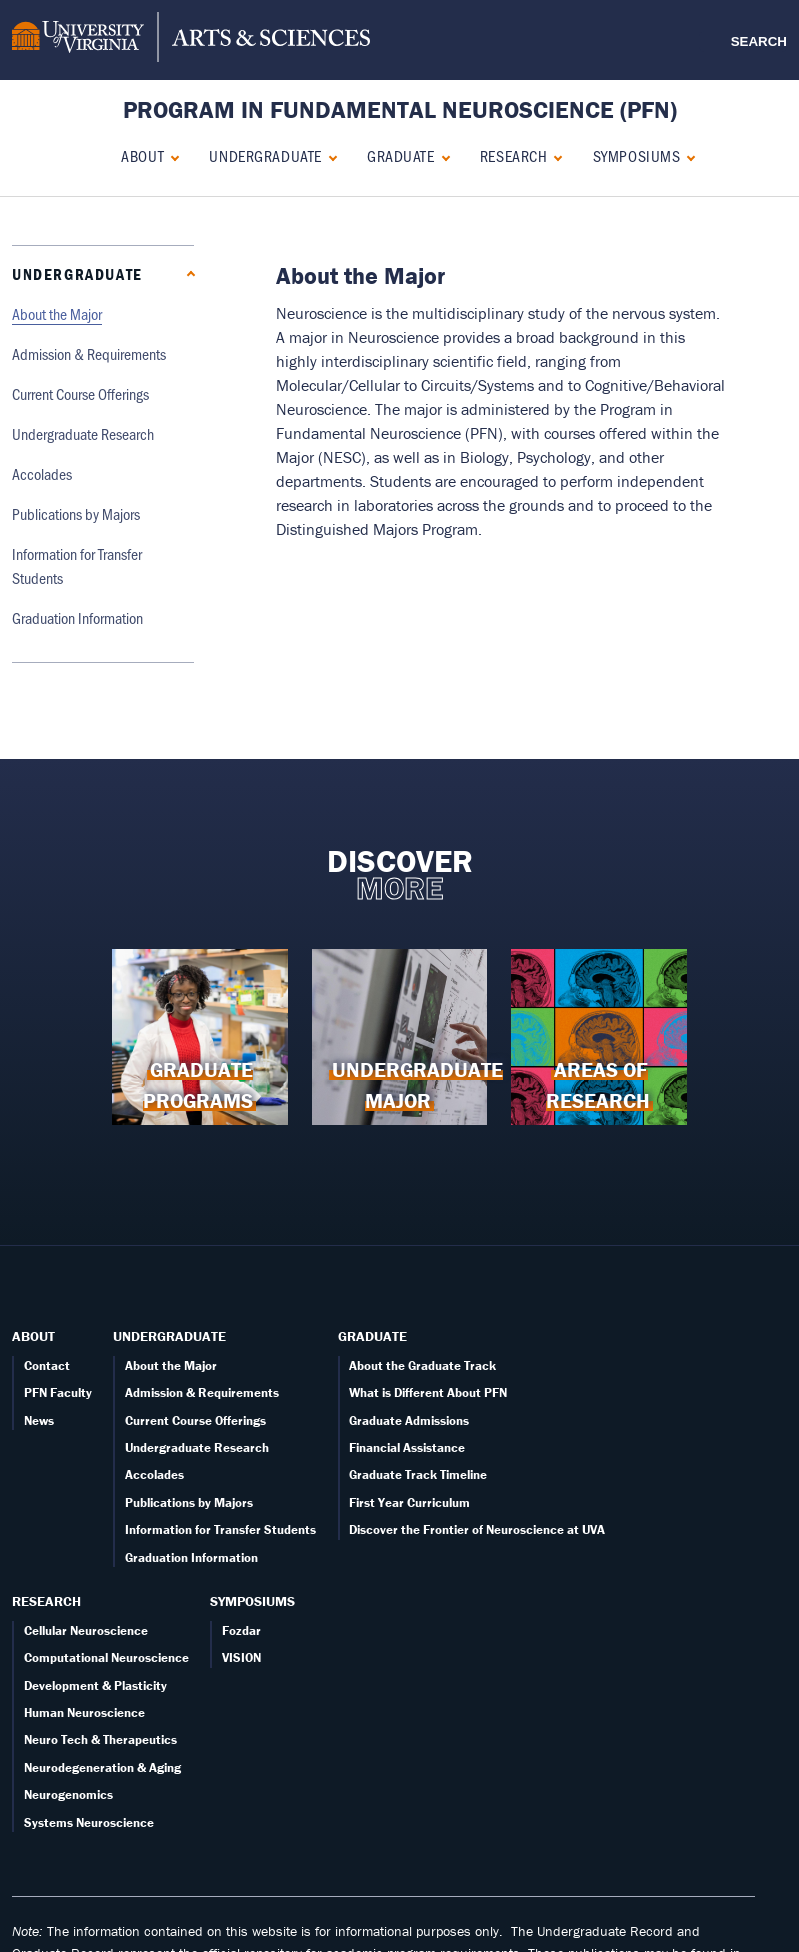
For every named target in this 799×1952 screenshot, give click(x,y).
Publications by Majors (76, 513)
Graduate (400, 155)
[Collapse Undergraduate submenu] (328, 155)
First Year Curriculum (409, 1502)
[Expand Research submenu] (553, 155)
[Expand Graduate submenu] (441, 155)
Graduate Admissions (409, 1420)
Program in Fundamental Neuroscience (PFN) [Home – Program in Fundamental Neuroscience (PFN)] (400, 109)
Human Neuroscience (84, 1712)
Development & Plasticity (95, 1685)
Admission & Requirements (89, 353)
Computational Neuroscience (106, 1657)
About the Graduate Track (422, 1365)
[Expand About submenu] (170, 155)
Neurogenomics (68, 1794)
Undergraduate (265, 155)
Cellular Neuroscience (86, 1630)
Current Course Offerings (80, 393)
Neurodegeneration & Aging (102, 1767)
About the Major (57, 313)
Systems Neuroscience (89, 1822)
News (39, 1420)
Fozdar (241, 1630)
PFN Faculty (58, 1392)
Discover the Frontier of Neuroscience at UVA (477, 1529)
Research (513, 155)
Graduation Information (77, 617)
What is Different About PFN (428, 1392)
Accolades (42, 473)
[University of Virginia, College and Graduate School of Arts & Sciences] (191, 40)
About (142, 155)
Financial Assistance (407, 1447)
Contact (47, 1365)
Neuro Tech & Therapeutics (100, 1739)
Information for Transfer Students (220, 1529)
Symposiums (637, 155)
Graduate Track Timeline (418, 1474)
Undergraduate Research (83, 433)
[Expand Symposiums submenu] (686, 155)
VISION (241, 1657)
